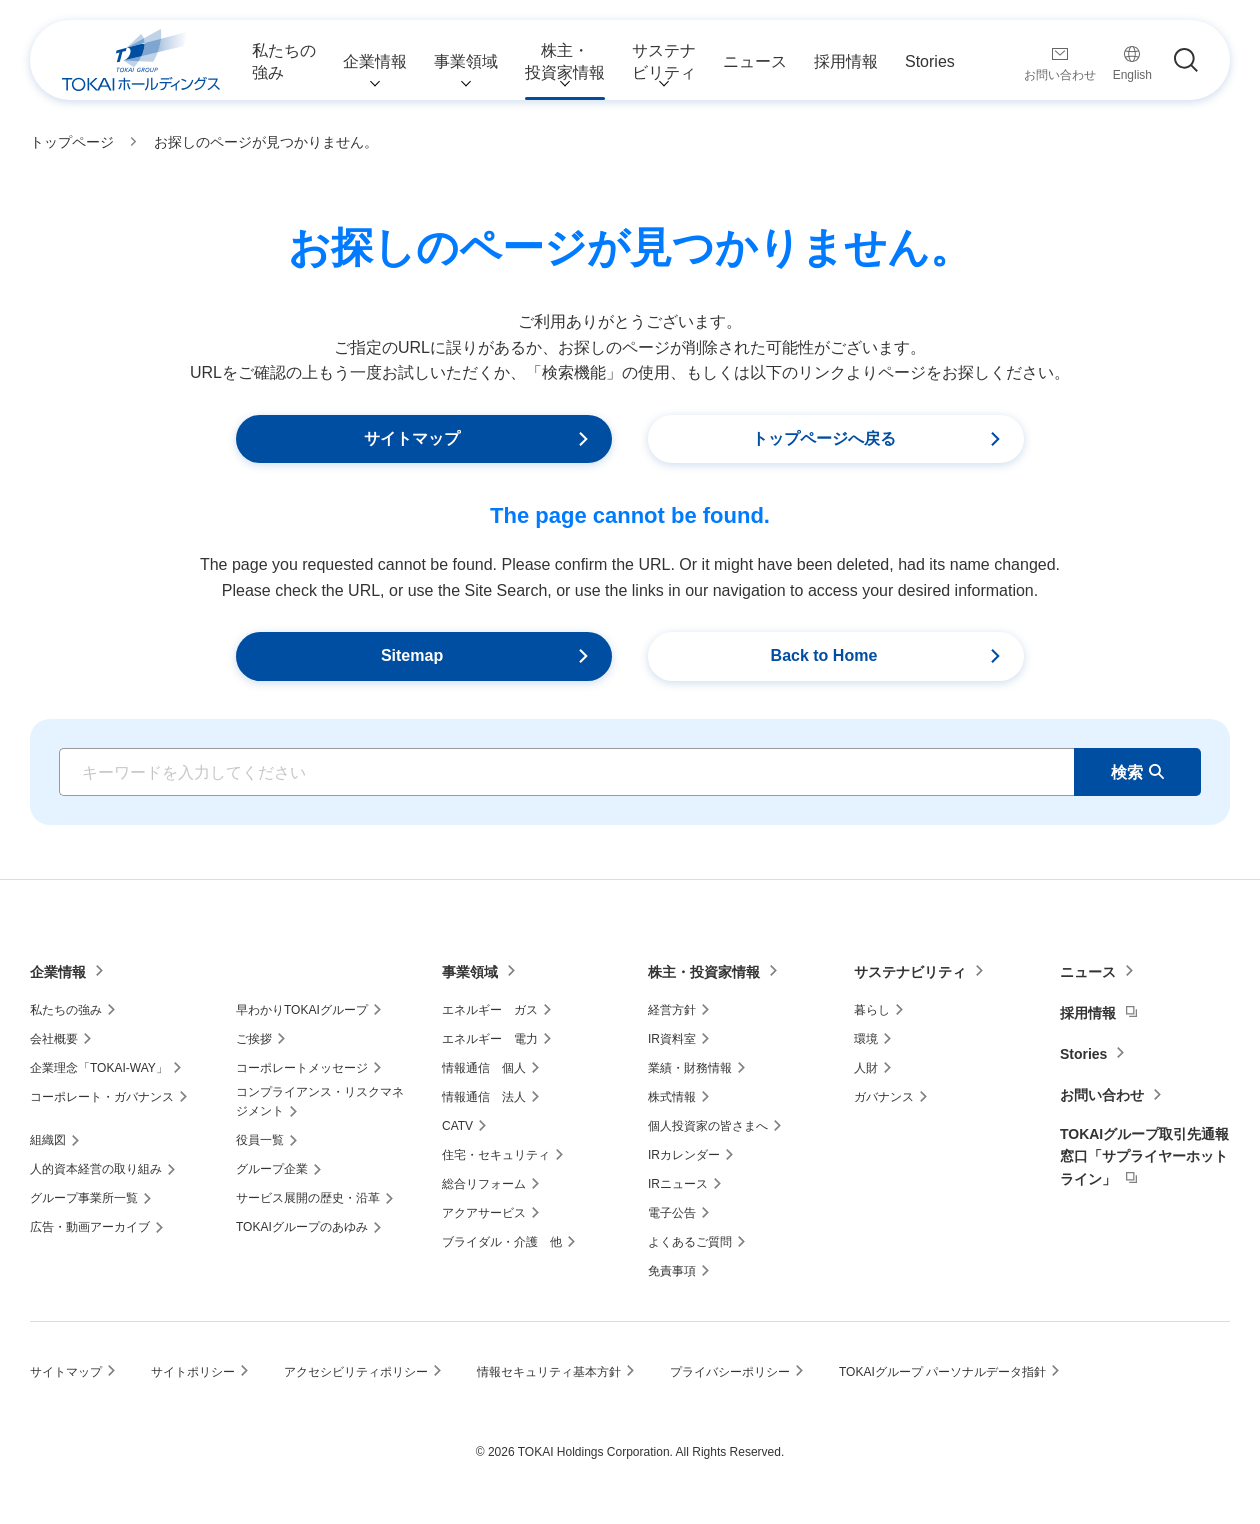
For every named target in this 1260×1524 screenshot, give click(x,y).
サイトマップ (66, 1372)
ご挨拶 (254, 1039)
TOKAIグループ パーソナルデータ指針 (942, 1372)
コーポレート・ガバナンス (102, 1097)
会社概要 (54, 1039)
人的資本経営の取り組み (96, 1169)
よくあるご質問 (690, 1242)
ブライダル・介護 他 (502, 1242)
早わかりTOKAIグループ (302, 1010)
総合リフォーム (484, 1184)
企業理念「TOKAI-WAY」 (99, 1068)
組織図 (48, 1140)
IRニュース (678, 1184)
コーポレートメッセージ (302, 1068)
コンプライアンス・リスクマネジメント (320, 1101)
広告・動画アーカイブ (90, 1227)
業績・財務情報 (690, 1068)
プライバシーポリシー (730, 1372)
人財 (866, 1068)
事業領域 (470, 972)
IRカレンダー (684, 1155)
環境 (866, 1039)
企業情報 (58, 972)
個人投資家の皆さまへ (708, 1126)
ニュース (1088, 972)
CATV (457, 1126)
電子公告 (672, 1213)
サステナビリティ (910, 972)
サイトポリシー (193, 1372)
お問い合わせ (1102, 1095)
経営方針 (672, 1010)
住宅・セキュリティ (496, 1155)
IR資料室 (672, 1039)
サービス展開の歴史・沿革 (308, 1198)
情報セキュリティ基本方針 (549, 1372)
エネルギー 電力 (490, 1039)
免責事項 (672, 1271)
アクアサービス (484, 1213)
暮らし (872, 1010)
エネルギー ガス (490, 1010)
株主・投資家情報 (704, 972)
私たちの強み (66, 1010)
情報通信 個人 (484, 1068)
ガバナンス (884, 1097)
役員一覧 (260, 1140)
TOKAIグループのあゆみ (302, 1227)
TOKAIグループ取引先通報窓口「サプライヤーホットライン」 (1144, 1156)
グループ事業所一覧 (84, 1198)
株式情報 (672, 1097)
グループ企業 (272, 1169)
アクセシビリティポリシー (356, 1372)
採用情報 (1088, 1013)
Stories (1083, 1054)
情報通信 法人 (484, 1097)
